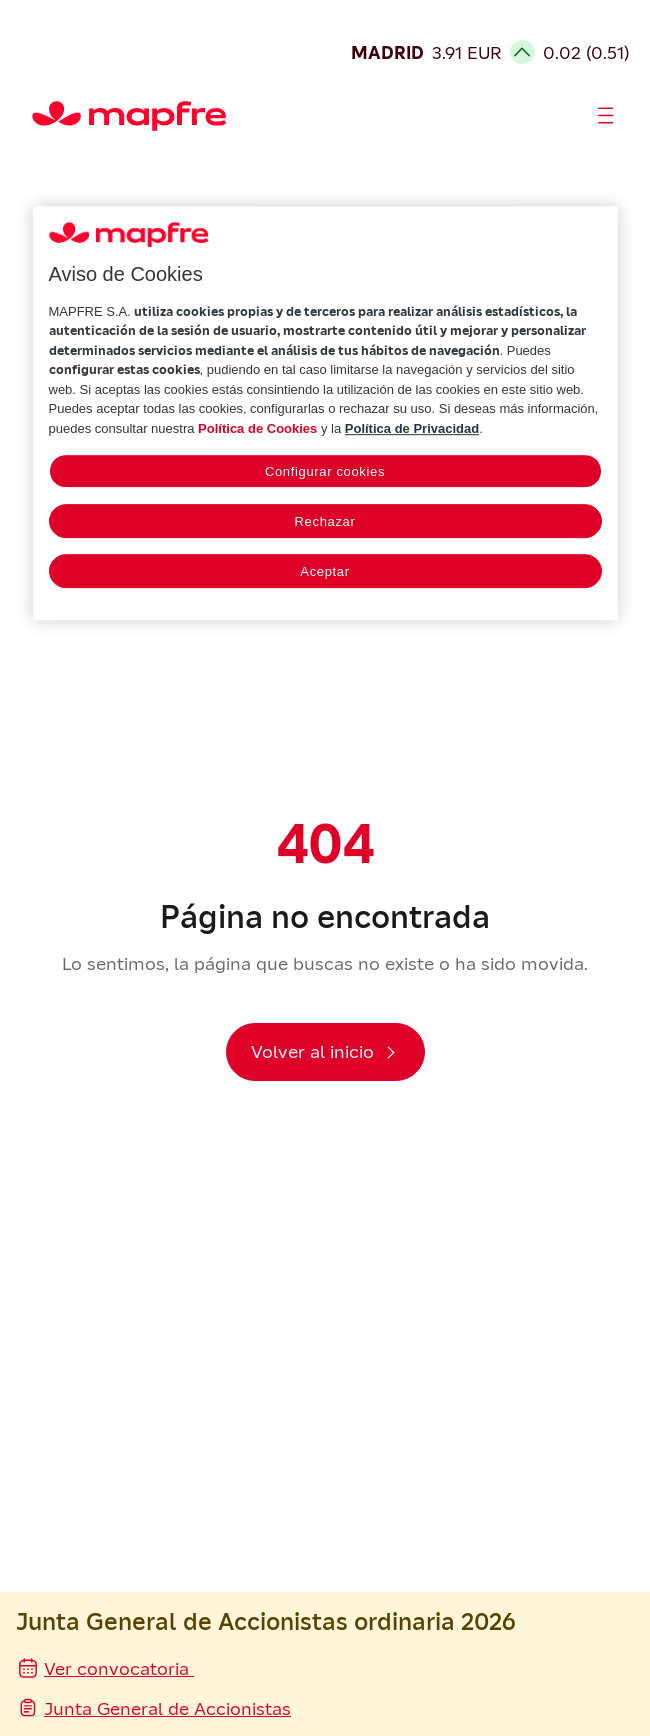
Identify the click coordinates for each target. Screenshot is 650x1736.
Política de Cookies (257, 428)
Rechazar (325, 522)
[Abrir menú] (606, 116)
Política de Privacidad (412, 428)
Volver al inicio (312, 1051)
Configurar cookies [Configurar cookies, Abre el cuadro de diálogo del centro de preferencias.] (325, 472)
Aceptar (324, 572)
